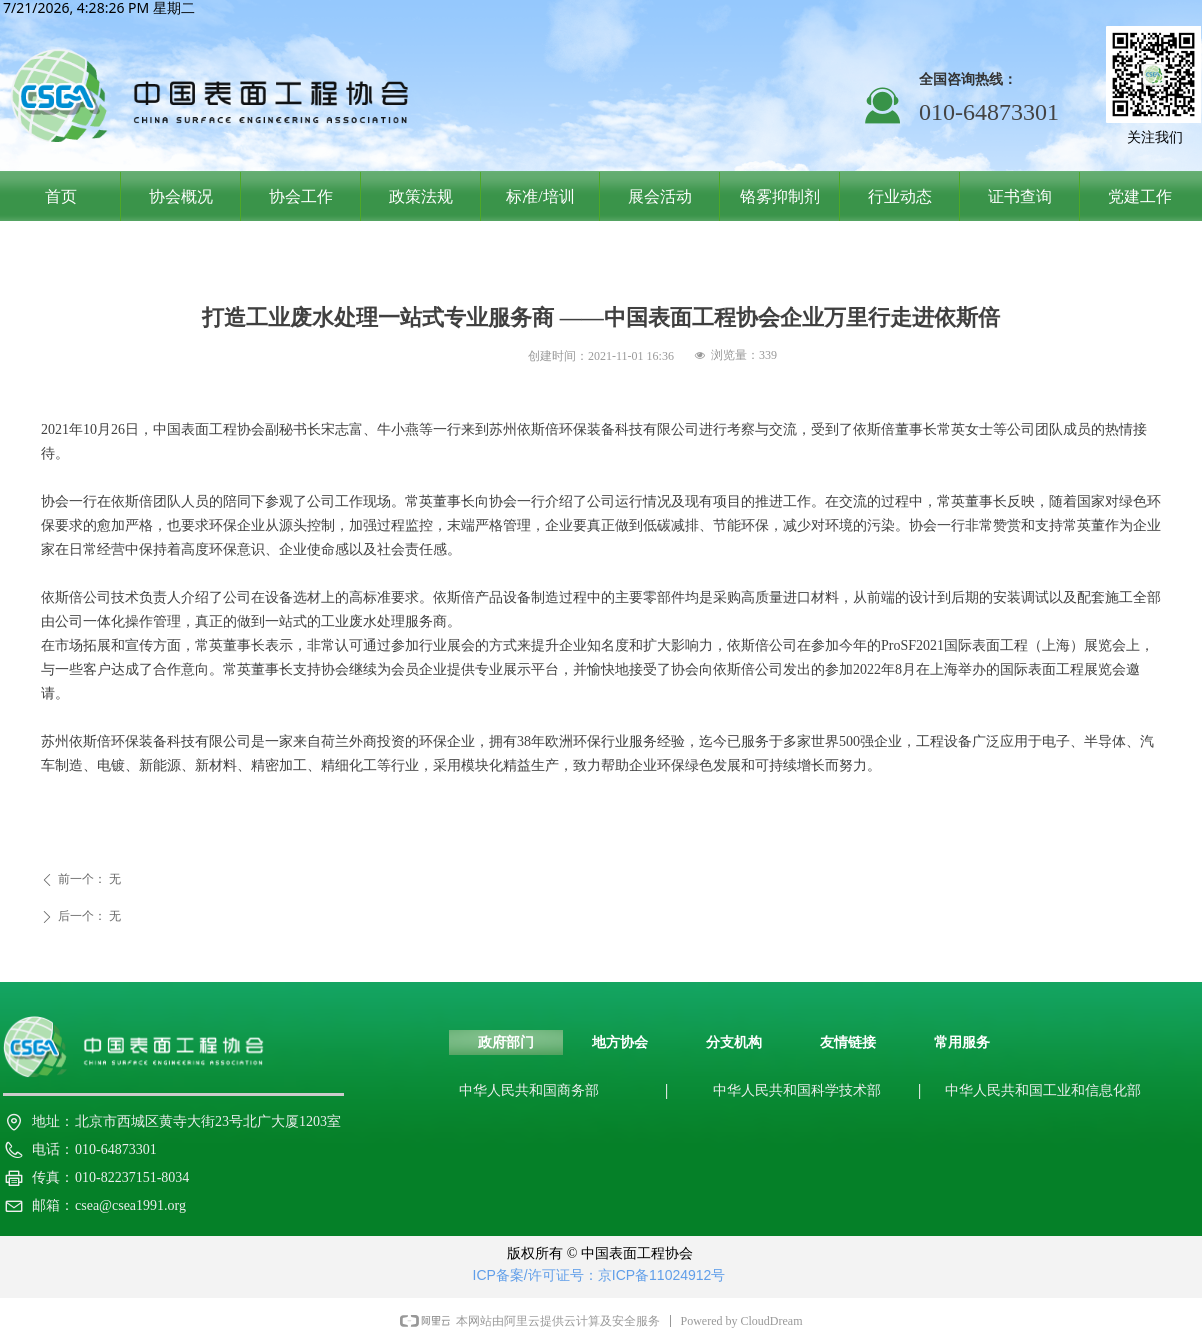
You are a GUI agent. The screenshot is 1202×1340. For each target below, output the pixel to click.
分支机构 (734, 1042)
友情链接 (848, 1042)
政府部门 (506, 1042)
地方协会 (620, 1042)
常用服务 (962, 1042)
